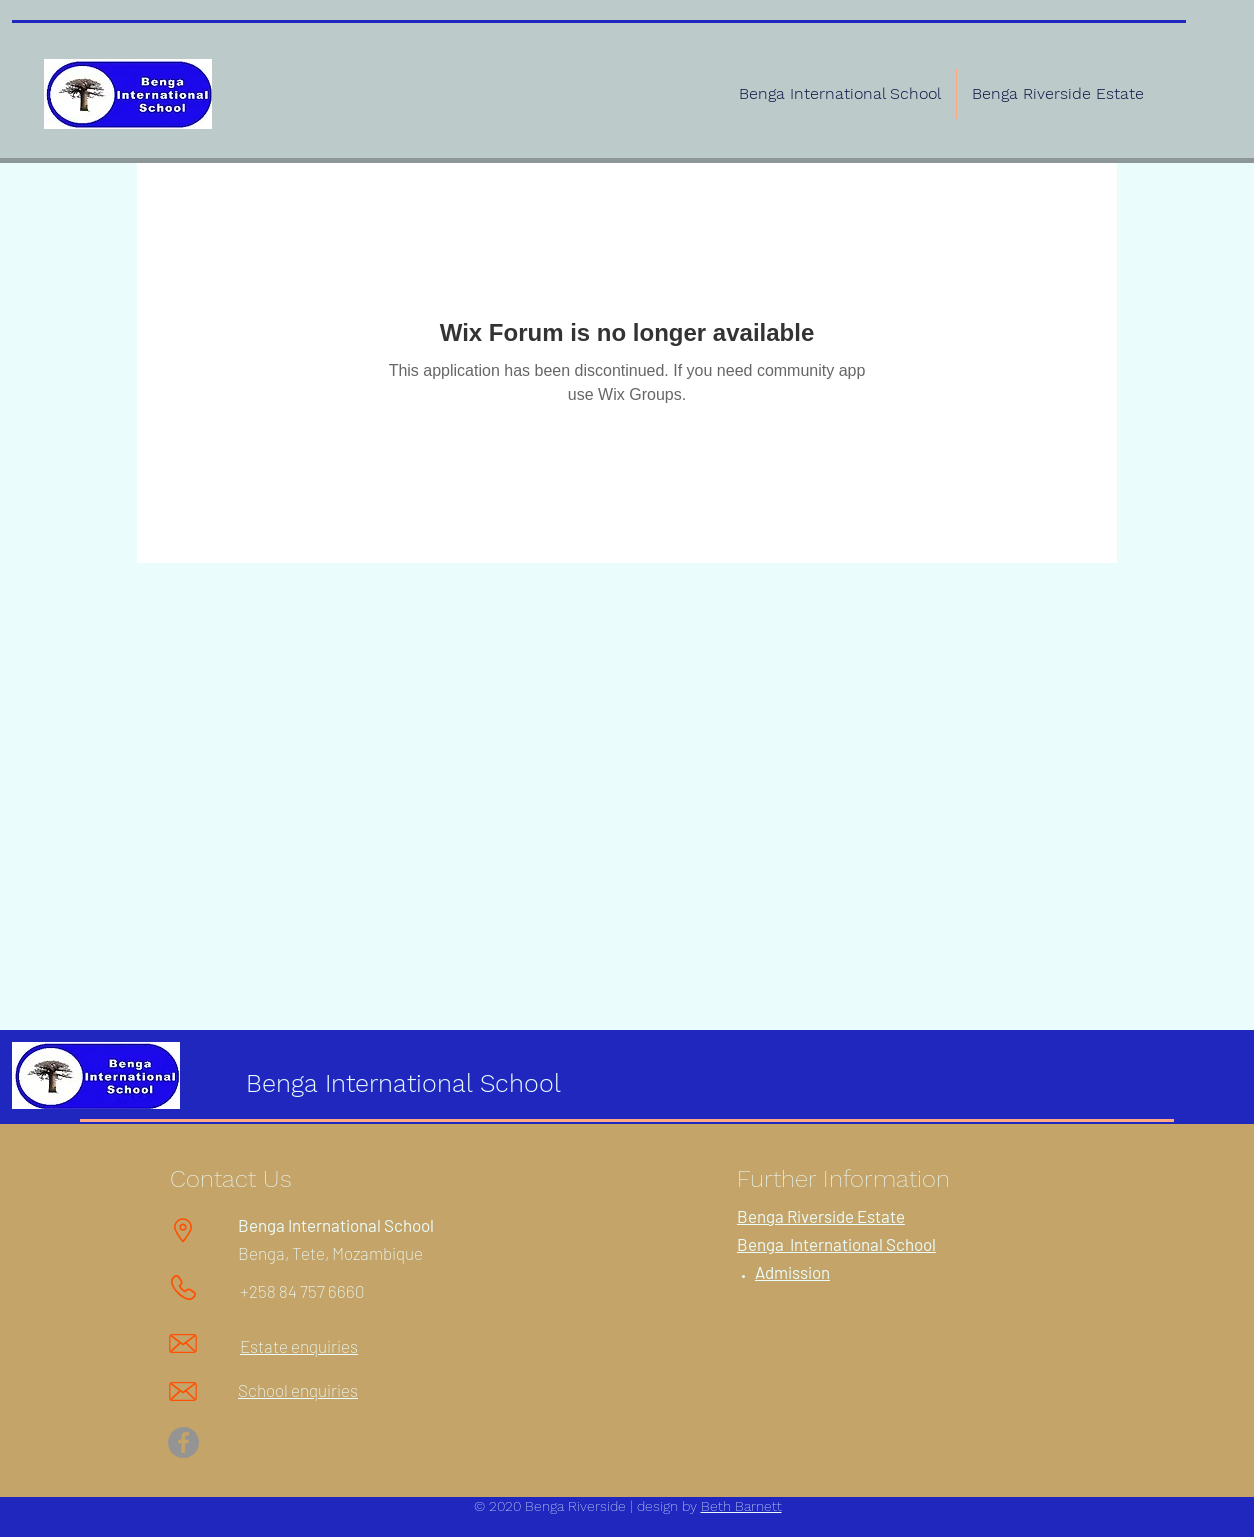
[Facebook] (183, 1442)
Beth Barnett (741, 1506)
